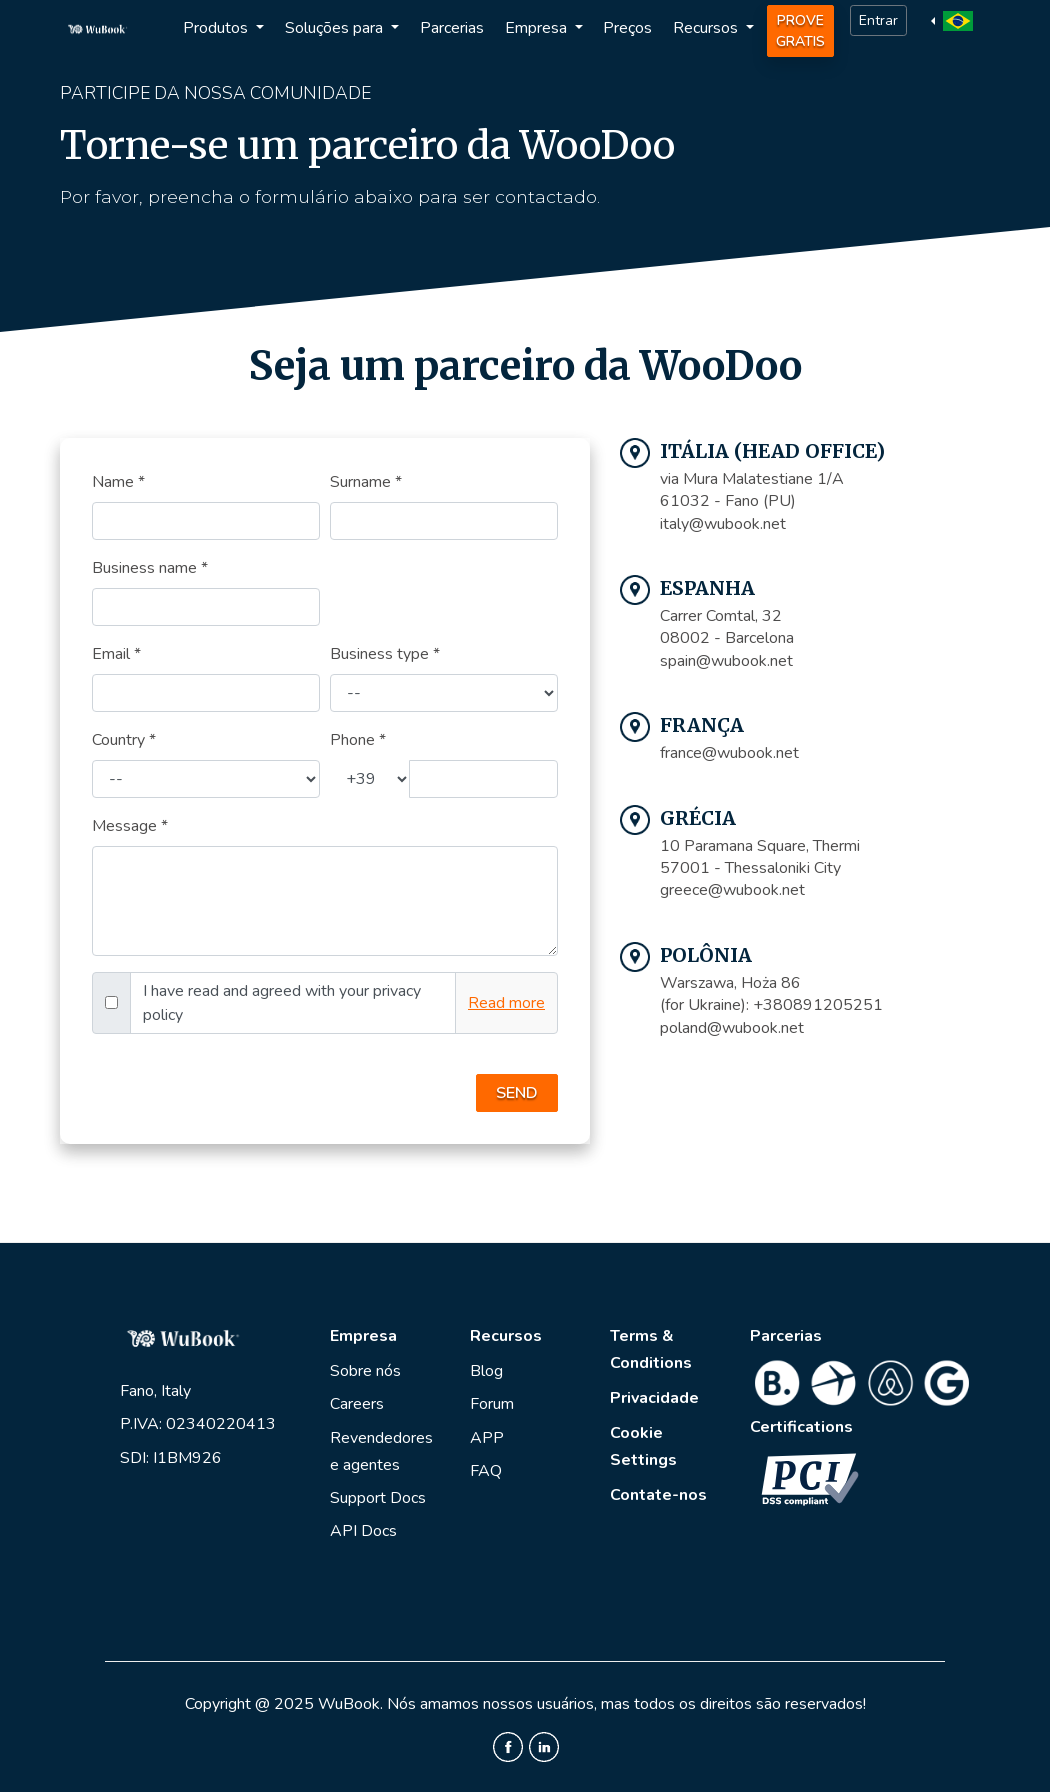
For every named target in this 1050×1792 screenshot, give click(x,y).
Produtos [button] (217, 28)
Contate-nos (658, 1495)
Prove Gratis (800, 31)
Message (130, 826)
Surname (366, 482)
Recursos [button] (707, 28)
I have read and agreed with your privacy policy (282, 1003)
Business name (150, 568)
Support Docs (378, 1498)
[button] (954, 20)
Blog (486, 1371)
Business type (385, 654)
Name (118, 482)
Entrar (878, 20)
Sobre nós (365, 1371)
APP (487, 1438)
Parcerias (452, 28)
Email (116, 654)
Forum (492, 1404)
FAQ (486, 1471)
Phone (358, 740)
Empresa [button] (538, 28)
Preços (627, 28)
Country (124, 740)
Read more (506, 1003)
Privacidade (654, 1398)
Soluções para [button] (336, 28)
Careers (357, 1404)
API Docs (363, 1531)
